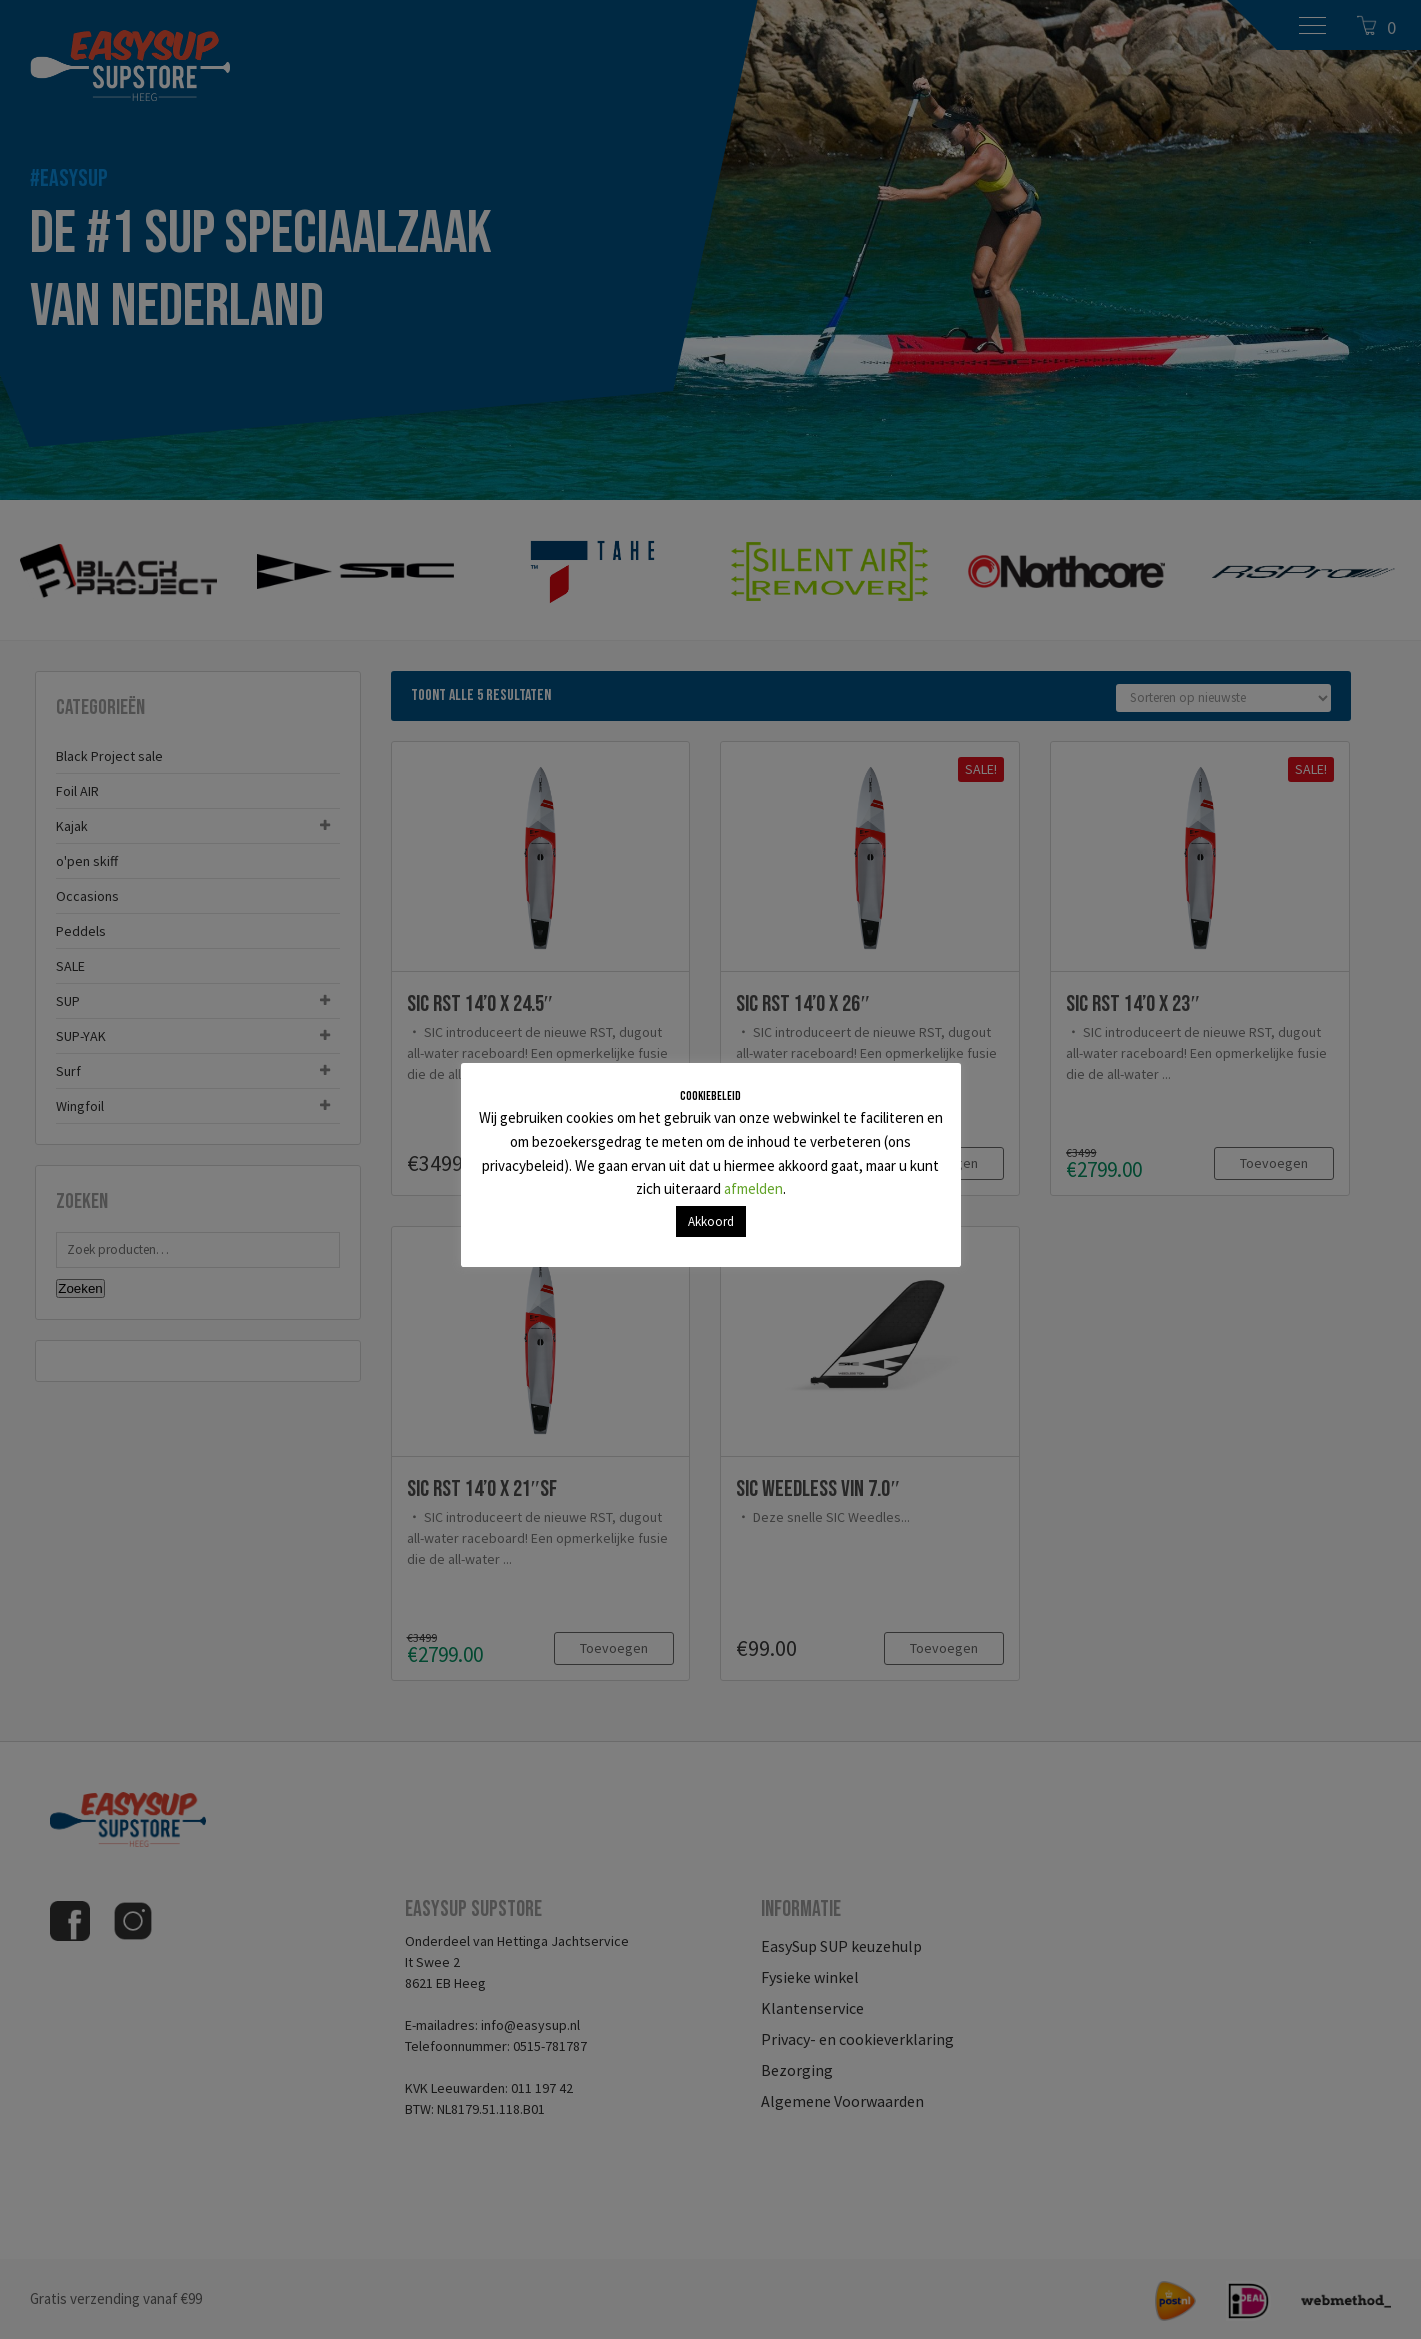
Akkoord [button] (711, 1221)
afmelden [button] (753, 1188)
